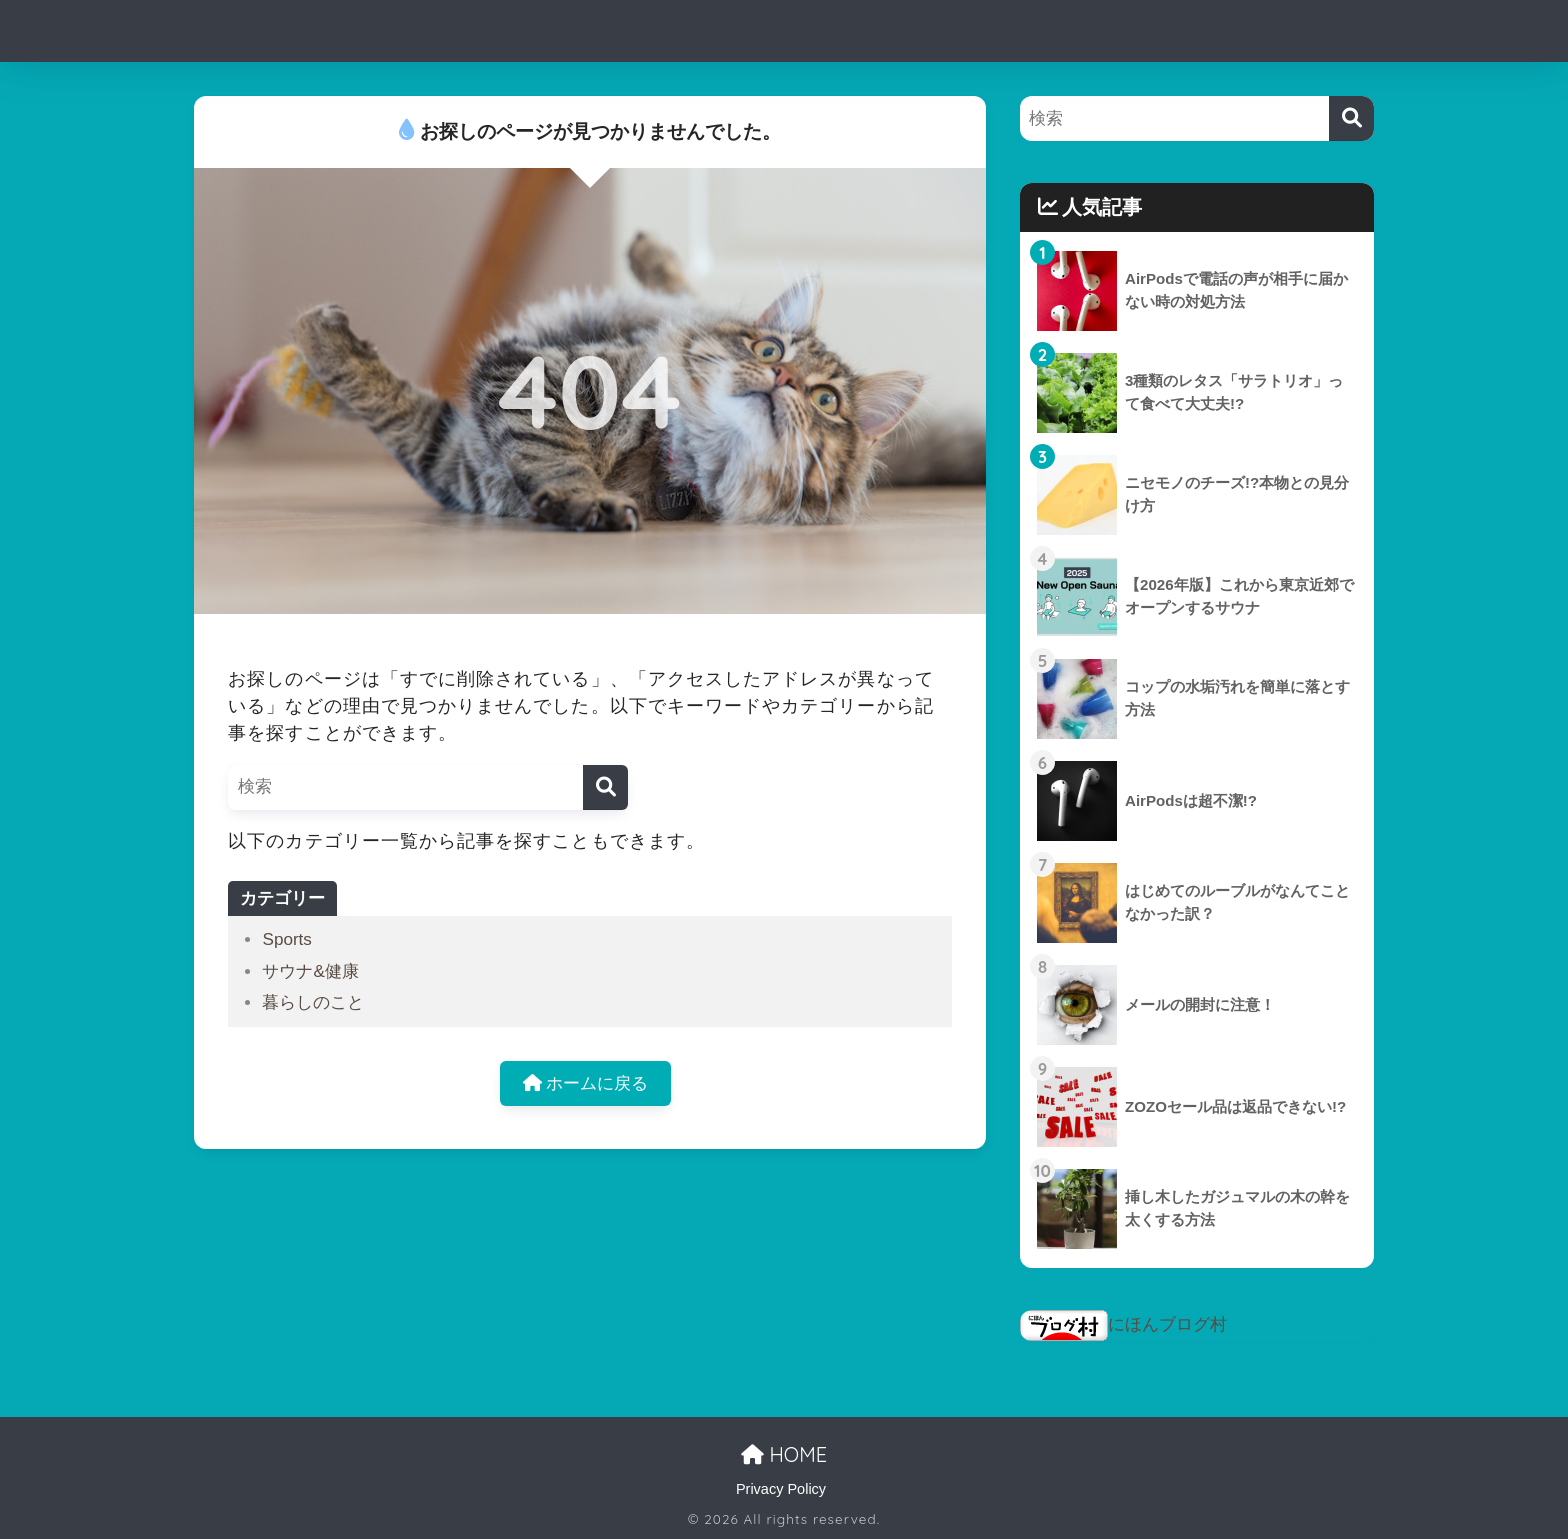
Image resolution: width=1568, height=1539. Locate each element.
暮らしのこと (313, 1002)
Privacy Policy (781, 1489)
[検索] (605, 787)
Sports (286, 939)
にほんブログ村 (1123, 1324)
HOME (784, 1454)
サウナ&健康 (310, 971)
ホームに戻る (586, 1083)
